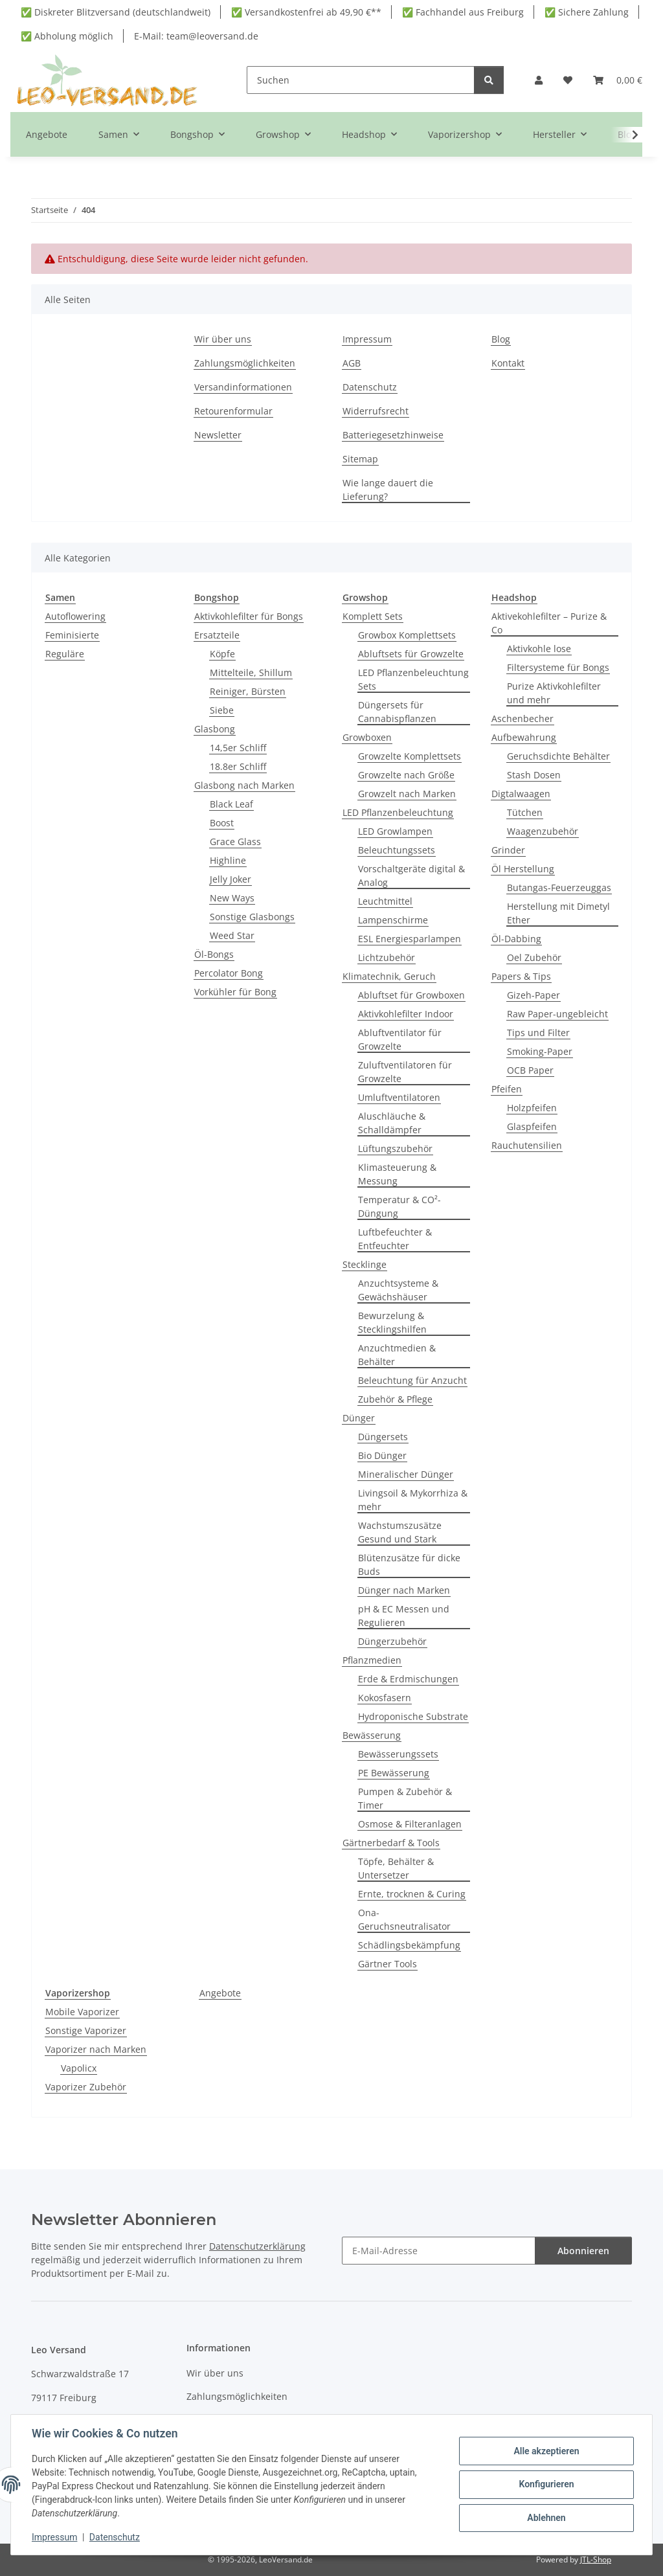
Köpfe (222, 654)
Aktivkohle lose (539, 648)
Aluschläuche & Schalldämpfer (391, 1123)
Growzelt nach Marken (407, 793)
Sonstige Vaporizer (85, 2030)
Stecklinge (365, 1264)
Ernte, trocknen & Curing (412, 1894)
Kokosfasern (384, 1697)
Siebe (222, 710)
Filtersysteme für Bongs (558, 667)
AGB (352, 363)
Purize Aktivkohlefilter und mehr (554, 693)
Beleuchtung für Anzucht (412, 1380)
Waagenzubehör (542, 831)
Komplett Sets (373, 616)
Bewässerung (372, 1735)
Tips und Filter (538, 1032)
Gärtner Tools (387, 1964)
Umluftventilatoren (399, 1097)
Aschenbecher (522, 718)
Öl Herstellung (522, 869)
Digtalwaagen (520, 793)
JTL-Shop (595, 2559)
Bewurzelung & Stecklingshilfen (392, 1322)
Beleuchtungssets (396, 850)
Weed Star (232, 935)
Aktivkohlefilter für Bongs (248, 616)
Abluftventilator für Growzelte (400, 1039)
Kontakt (507, 363)
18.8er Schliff (238, 766)
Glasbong (214, 729)
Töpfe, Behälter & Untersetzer (396, 1868)
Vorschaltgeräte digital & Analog (411, 875)
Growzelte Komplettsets (409, 756)
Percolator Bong (228, 973)
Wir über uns (222, 339)
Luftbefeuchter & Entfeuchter (395, 1239)
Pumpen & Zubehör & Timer (405, 1798)
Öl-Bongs (214, 954)
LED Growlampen (395, 831)
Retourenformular (233, 411)
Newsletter (218, 435)
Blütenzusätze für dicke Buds (409, 1564)
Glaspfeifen (532, 1126)
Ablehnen (546, 2518)
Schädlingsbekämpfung (409, 1945)
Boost (222, 823)
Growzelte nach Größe (406, 775)
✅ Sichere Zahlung (587, 12)
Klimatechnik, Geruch (389, 976)
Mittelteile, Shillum (251, 672)
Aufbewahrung (523, 737)
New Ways (232, 898)
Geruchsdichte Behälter (558, 756)
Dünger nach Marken (404, 1590)
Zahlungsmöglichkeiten (244, 363)
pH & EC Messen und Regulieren (403, 1616)
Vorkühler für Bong (235, 992)
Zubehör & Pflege (395, 1399)
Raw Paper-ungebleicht (557, 1014)
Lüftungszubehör (395, 1148)
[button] (538, 80)
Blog (500, 339)
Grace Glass (235, 841)
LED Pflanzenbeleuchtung (398, 812)
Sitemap (360, 459)
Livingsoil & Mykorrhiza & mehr (412, 1500)
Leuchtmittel (385, 901)
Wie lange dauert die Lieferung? (388, 490)
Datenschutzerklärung (257, 2246)
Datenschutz (114, 2537)
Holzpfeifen (532, 1108)
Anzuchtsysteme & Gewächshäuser (398, 1290)
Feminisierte (72, 635)
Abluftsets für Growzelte (411, 654)
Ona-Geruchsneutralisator (404, 1919)
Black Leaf (231, 804)
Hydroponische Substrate (413, 1716)
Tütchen (525, 812)
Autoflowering (75, 616)
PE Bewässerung (393, 1773)
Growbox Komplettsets (407, 635)
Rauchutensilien (526, 1145)
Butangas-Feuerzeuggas (559, 887)
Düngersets (383, 1436)
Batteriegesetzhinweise (393, 435)
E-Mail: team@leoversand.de (196, 36)
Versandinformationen (243, 387)
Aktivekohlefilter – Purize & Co (549, 623)
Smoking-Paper (539, 1051)
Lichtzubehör (386, 957)
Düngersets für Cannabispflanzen (397, 712)
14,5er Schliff (238, 747)
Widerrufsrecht (376, 411)
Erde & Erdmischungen (408, 1679)
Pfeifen (506, 1089)
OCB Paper (530, 1070)
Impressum (54, 2537)
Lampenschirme (393, 920)
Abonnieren (583, 2250)
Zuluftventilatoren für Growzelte (405, 1072)
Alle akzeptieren (546, 2451)
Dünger (359, 1418)
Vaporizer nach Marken (95, 2049)
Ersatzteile (217, 635)
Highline (228, 860)
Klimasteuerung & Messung (397, 1174)
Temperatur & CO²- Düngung (399, 1206)
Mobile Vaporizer (82, 2011)
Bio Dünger (382, 1455)
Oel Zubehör (534, 957)
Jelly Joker (230, 879)
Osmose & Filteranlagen (410, 1824)
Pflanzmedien (372, 1660)
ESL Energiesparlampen (409, 938)
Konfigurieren (546, 2484)
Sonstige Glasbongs (252, 916)
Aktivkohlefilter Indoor (405, 1014)
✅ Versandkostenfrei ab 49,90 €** (306, 12)
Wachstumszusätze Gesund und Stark (400, 1532)
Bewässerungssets (398, 1754)
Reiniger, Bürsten (248, 691)
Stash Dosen (534, 775)
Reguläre (64, 654)
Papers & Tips (521, 976)
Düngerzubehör (392, 1641)
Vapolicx (78, 2068)
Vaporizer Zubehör (85, 2087)
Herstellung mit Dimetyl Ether (558, 913)
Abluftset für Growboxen (411, 995)
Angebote (220, 1993)
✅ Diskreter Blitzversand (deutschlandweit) (115, 12)
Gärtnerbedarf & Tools (391, 1842)
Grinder (508, 850)
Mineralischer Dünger (405, 1474)
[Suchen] (361, 80)
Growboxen (367, 737)
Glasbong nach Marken (244, 785)
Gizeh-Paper (533, 995)
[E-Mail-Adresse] (438, 2251)
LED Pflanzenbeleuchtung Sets (413, 679)
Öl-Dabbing (516, 938)
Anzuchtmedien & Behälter (397, 1355)
